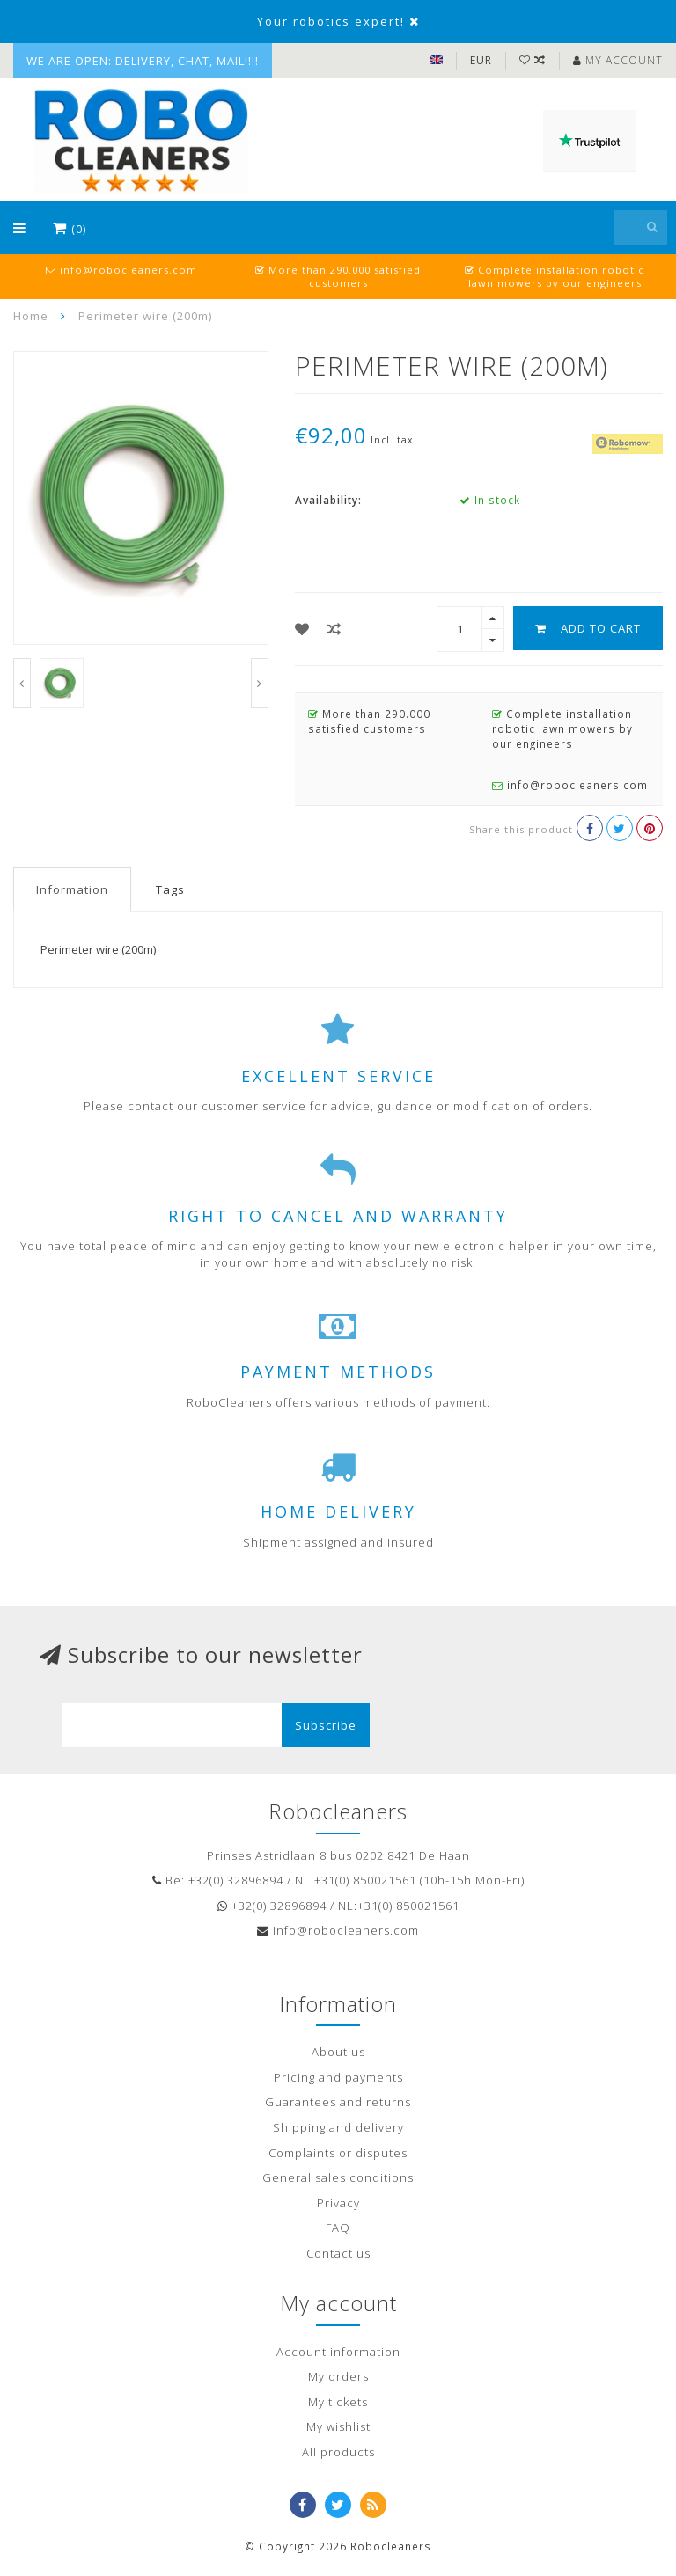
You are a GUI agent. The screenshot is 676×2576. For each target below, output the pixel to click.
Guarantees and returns (338, 2102)
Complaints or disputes (338, 2153)
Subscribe (325, 1725)
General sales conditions (338, 2177)
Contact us (338, 2253)
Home (30, 316)
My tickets (338, 2402)
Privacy (338, 2203)
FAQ (338, 2228)
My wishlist (338, 2426)
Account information (338, 2352)
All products (338, 2452)
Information (72, 889)
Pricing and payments (338, 2077)
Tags (170, 889)
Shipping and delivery (338, 2127)
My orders (338, 2376)
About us (338, 2052)
